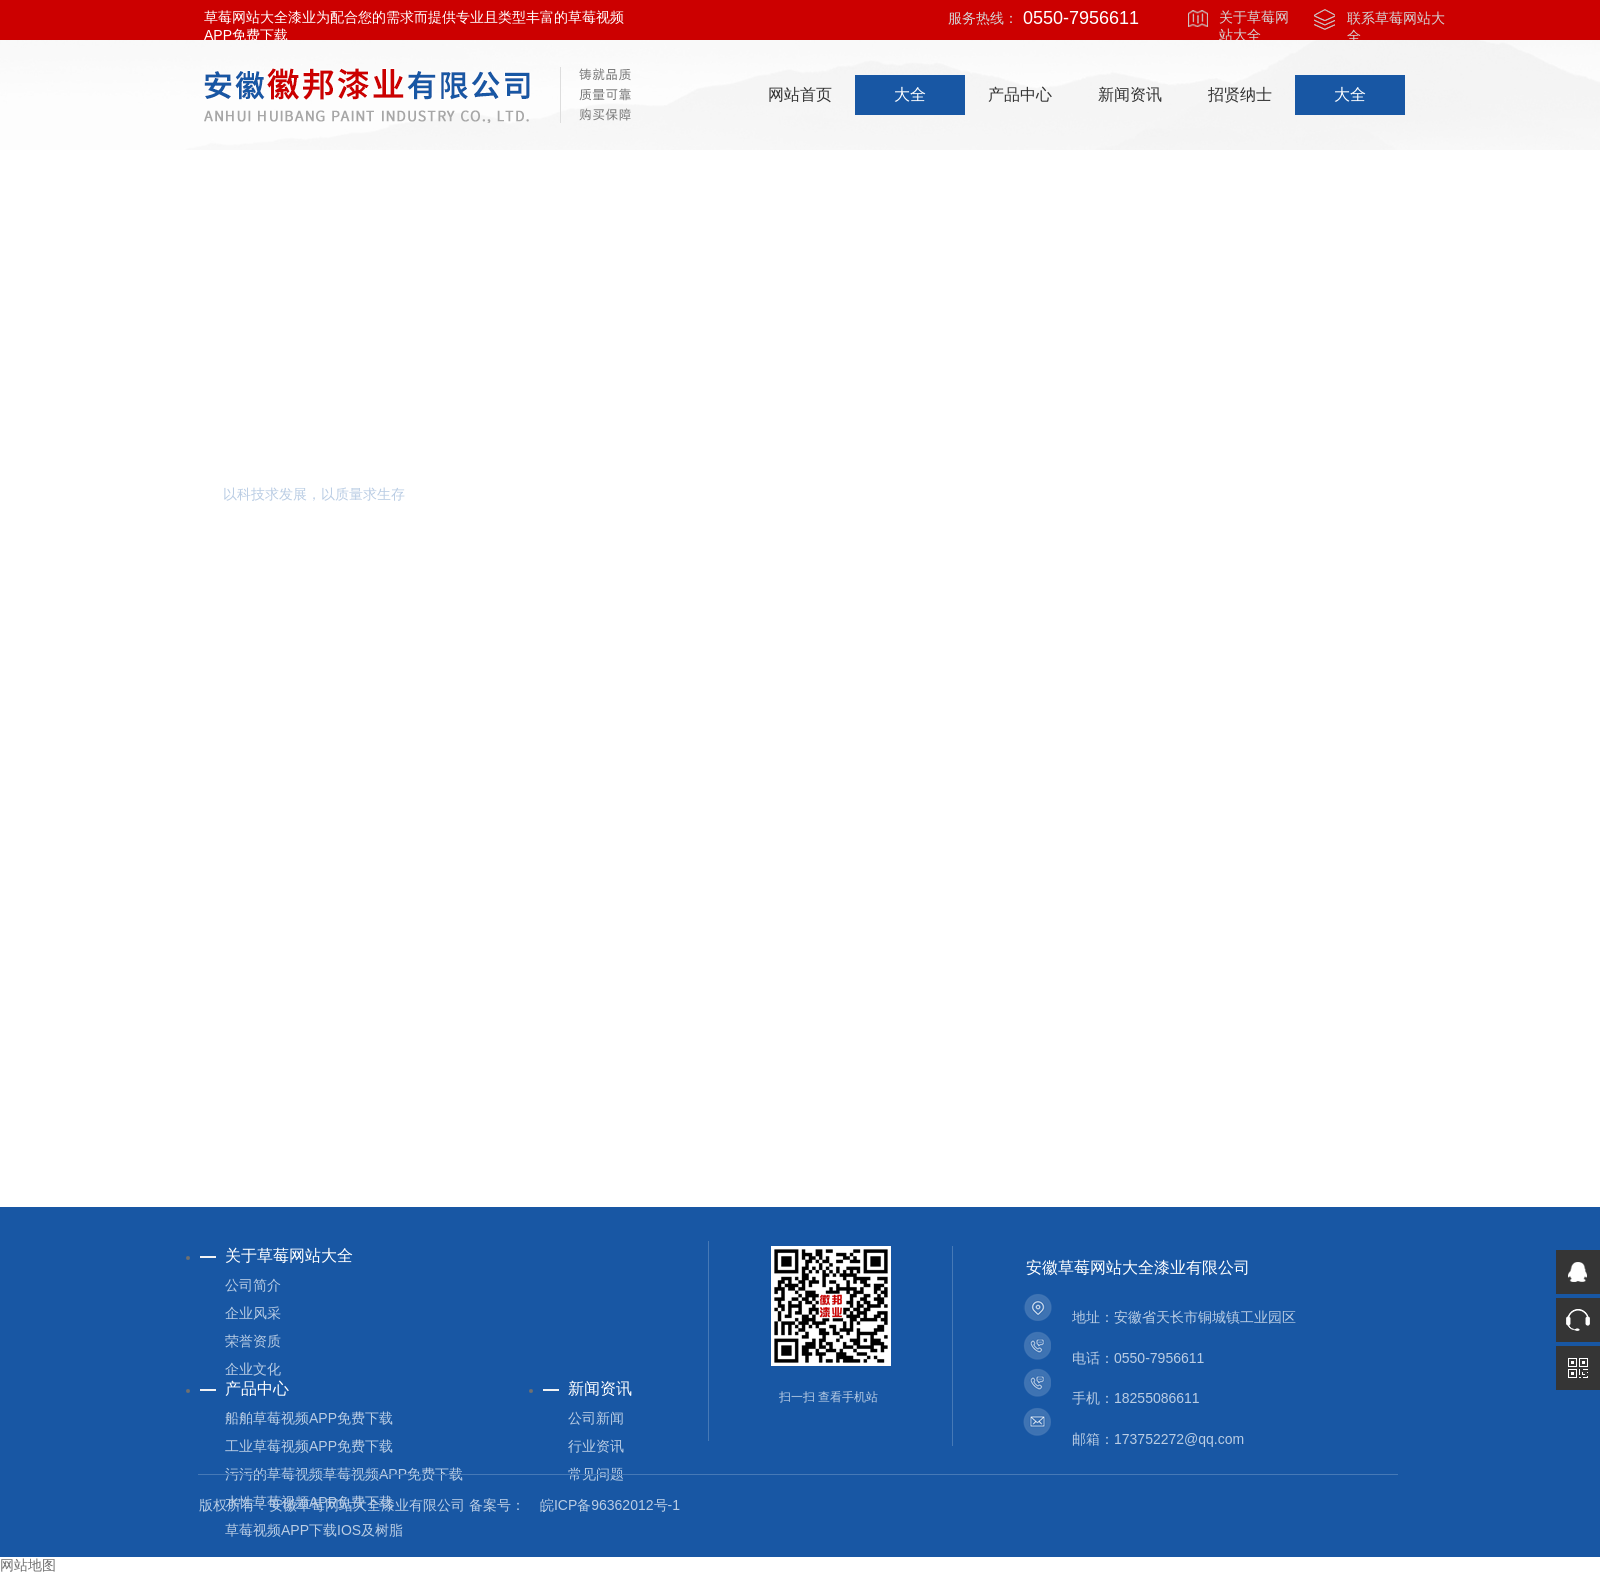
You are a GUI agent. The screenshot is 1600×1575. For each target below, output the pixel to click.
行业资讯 (596, 1446)
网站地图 (28, 1565)
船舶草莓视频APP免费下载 (309, 1418)
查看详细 (307, 749)
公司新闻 (596, 1418)
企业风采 (253, 1313)
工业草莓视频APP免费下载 (309, 1446)
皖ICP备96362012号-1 (610, 1505)
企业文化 (253, 1369)
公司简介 (253, 1285)
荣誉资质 (253, 1341)
